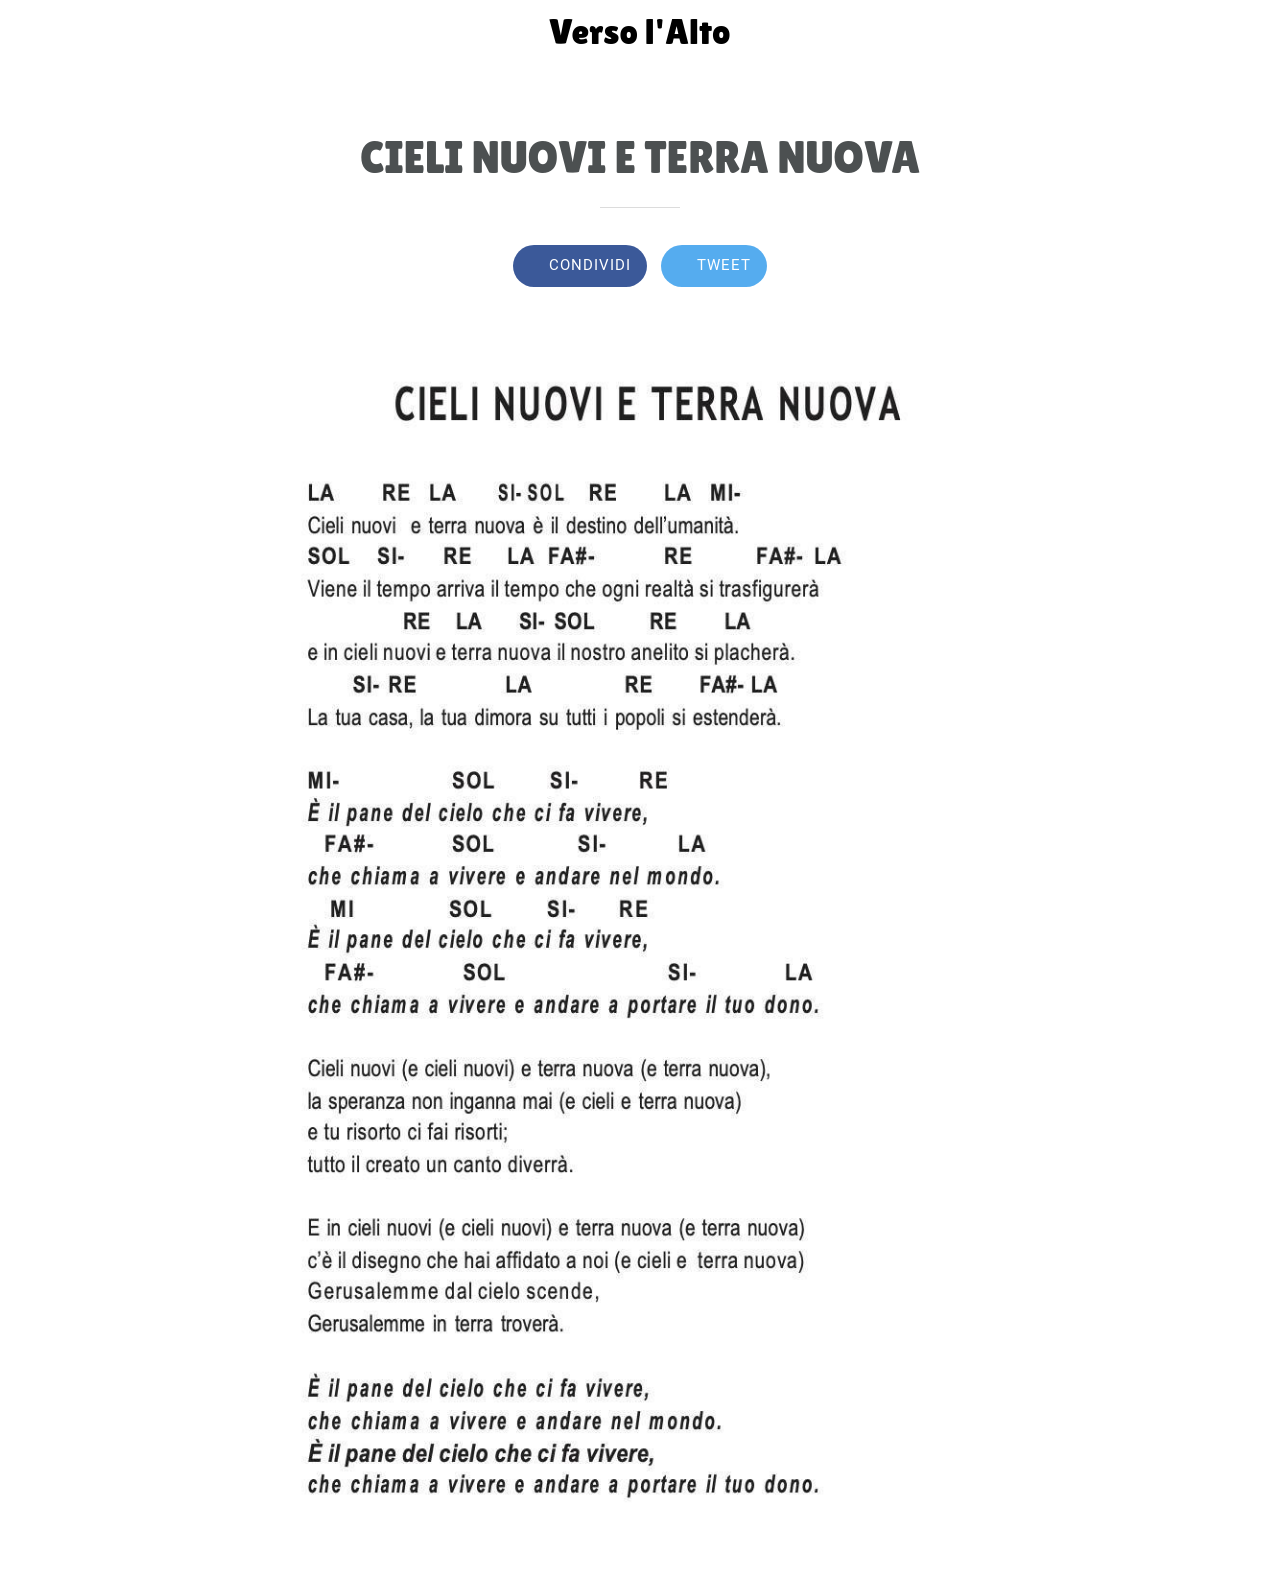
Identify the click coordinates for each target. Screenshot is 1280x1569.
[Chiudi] (32, 32)
